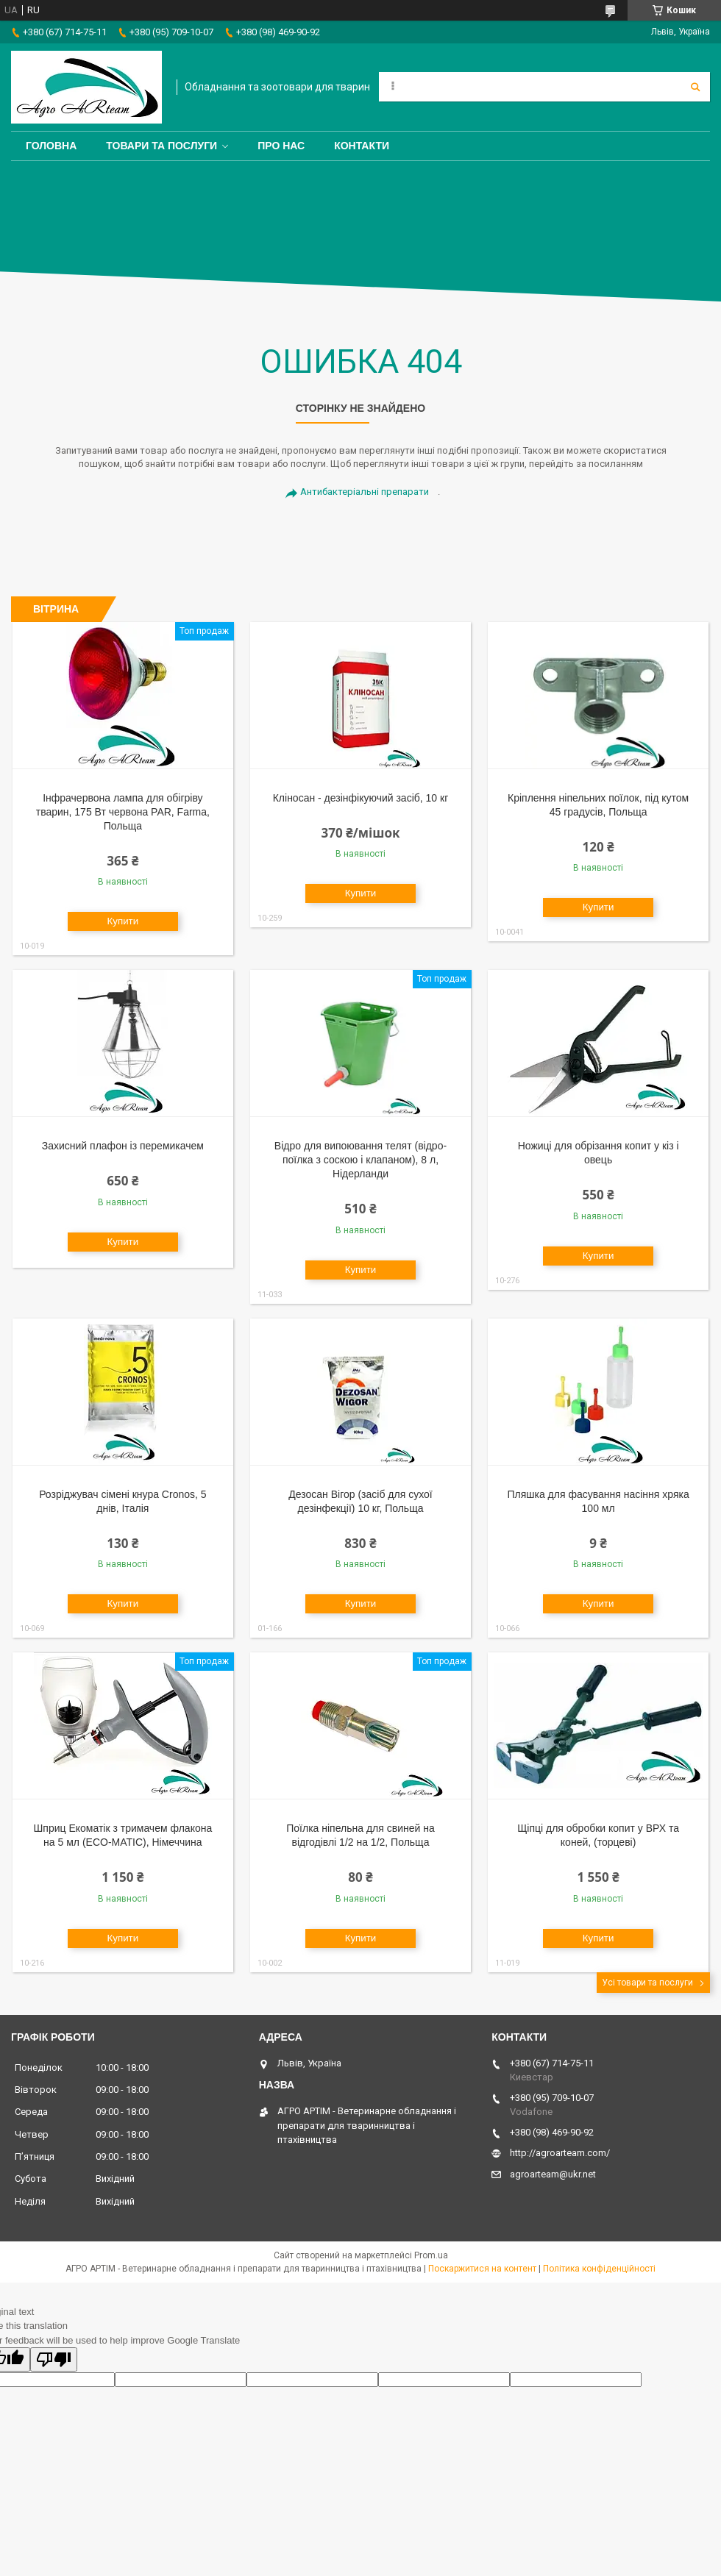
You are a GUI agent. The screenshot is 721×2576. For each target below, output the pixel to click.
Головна (51, 145)
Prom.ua (431, 2255)
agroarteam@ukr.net (553, 2174)
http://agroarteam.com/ (560, 2152)
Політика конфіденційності (599, 2268)
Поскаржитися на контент (482, 2268)
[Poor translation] (53, 2359)
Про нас (281, 145)
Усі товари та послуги (647, 1982)
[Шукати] (695, 86)
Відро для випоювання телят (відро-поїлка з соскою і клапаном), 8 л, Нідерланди (360, 1160)
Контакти (361, 145)
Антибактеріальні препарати (364, 491)
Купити (123, 921)
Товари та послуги (161, 145)
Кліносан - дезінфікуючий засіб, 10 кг (361, 798)
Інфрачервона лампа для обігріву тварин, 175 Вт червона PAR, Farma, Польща (123, 812)
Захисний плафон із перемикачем (123, 1146)
